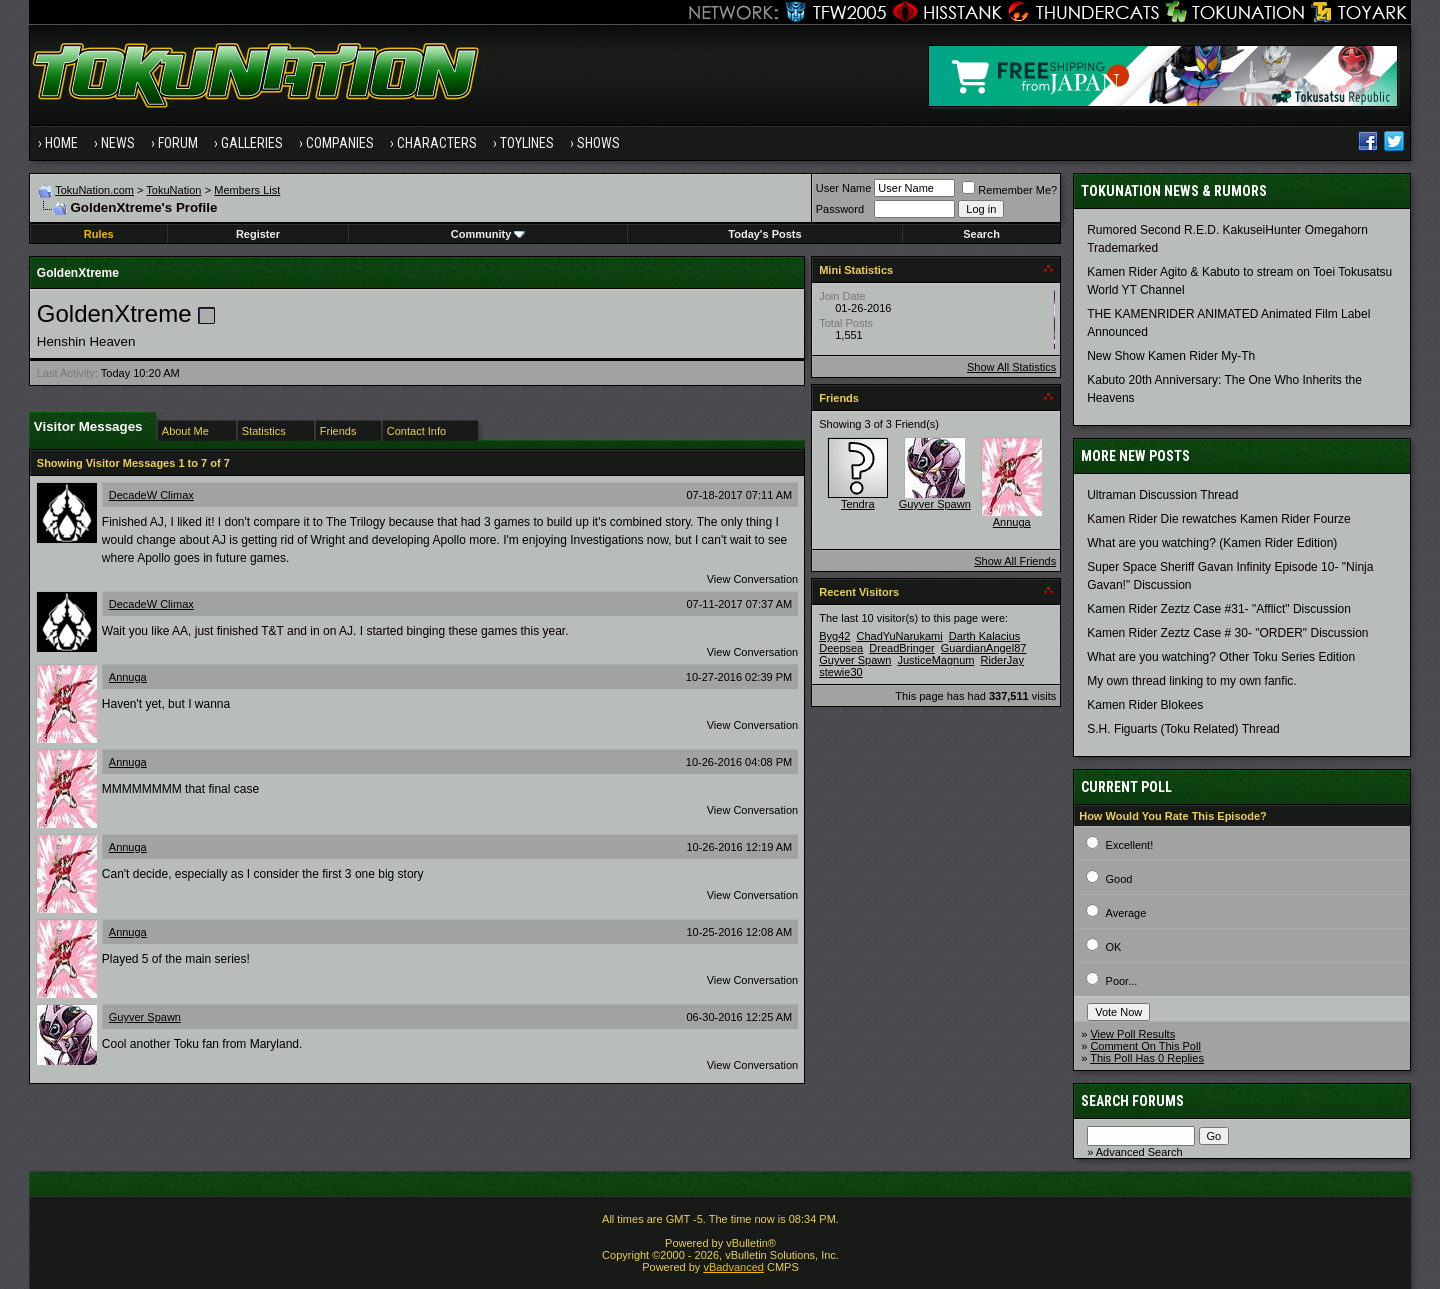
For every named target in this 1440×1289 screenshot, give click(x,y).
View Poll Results (1132, 1034)
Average (1126, 913)
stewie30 (840, 672)
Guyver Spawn (145, 1017)
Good (1119, 879)
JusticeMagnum (935, 660)
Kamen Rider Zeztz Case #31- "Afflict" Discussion (1219, 609)
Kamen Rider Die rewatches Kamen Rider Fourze (1218, 519)
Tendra (858, 504)
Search (981, 234)
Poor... (1122, 981)
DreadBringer (901, 648)
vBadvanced (733, 1267)
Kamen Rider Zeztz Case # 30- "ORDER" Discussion (1227, 633)
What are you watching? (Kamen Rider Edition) (1212, 543)
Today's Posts (764, 234)
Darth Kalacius (985, 636)
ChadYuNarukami (899, 636)
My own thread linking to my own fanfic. (1191, 681)
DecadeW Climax (151, 495)
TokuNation (173, 190)
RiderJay (1002, 660)
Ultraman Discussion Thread (1162, 495)
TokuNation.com (94, 190)
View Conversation (753, 579)
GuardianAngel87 (984, 648)
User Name (844, 188)
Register (258, 234)
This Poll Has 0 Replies (1147, 1058)
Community (488, 234)
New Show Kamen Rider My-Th (1171, 356)
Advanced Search (1139, 1152)
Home (61, 143)
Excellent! (1130, 845)
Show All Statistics (1011, 367)
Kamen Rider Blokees (1145, 705)
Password (840, 209)
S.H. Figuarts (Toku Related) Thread (1183, 729)
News (118, 143)
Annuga (128, 677)
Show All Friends (1015, 561)
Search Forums (1132, 1101)
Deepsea (841, 648)
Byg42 (834, 636)
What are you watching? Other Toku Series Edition (1221, 657)
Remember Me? (1009, 190)
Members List (247, 190)
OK (1114, 947)
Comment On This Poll (1145, 1046)
